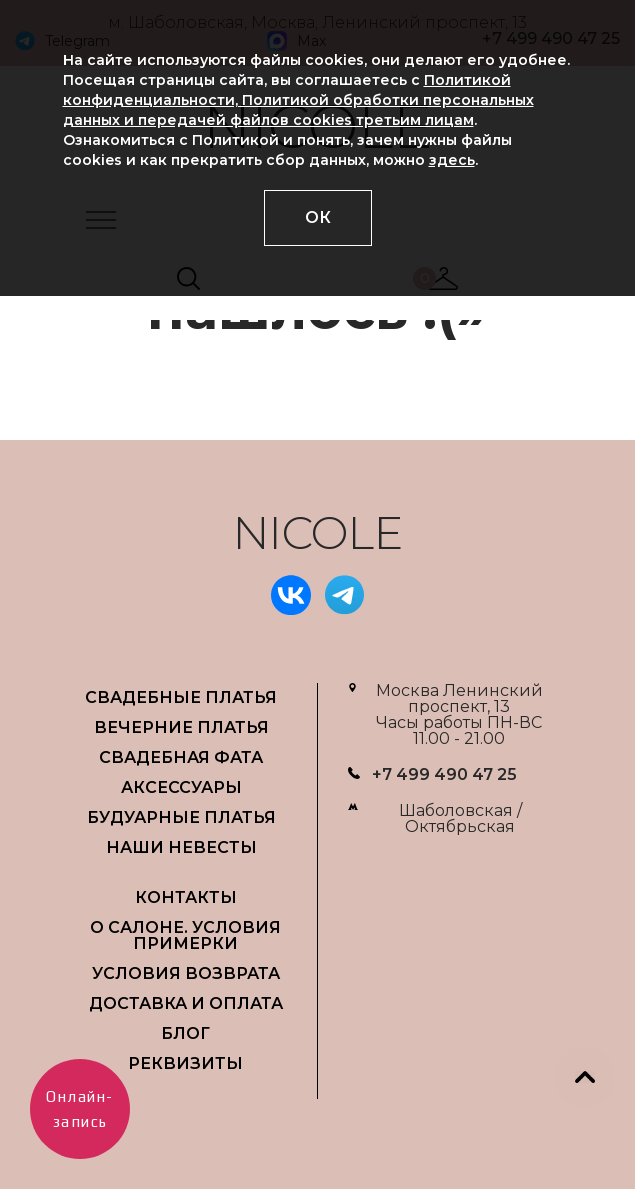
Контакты (186, 897)
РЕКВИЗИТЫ (185, 1063)
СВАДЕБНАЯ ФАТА (181, 757)
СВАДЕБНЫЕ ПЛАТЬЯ (181, 697)
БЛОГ (185, 1033)
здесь (452, 160)
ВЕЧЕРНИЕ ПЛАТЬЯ (181, 727)
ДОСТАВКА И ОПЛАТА (186, 1003)
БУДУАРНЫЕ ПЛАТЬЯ (181, 817)
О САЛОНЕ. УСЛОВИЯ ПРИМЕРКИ (185, 935)
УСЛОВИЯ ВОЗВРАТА (186, 973)
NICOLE (318, 532)
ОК (318, 217)
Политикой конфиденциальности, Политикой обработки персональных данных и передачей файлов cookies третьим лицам (298, 100)
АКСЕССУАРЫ (181, 787)
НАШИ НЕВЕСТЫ (181, 847)
